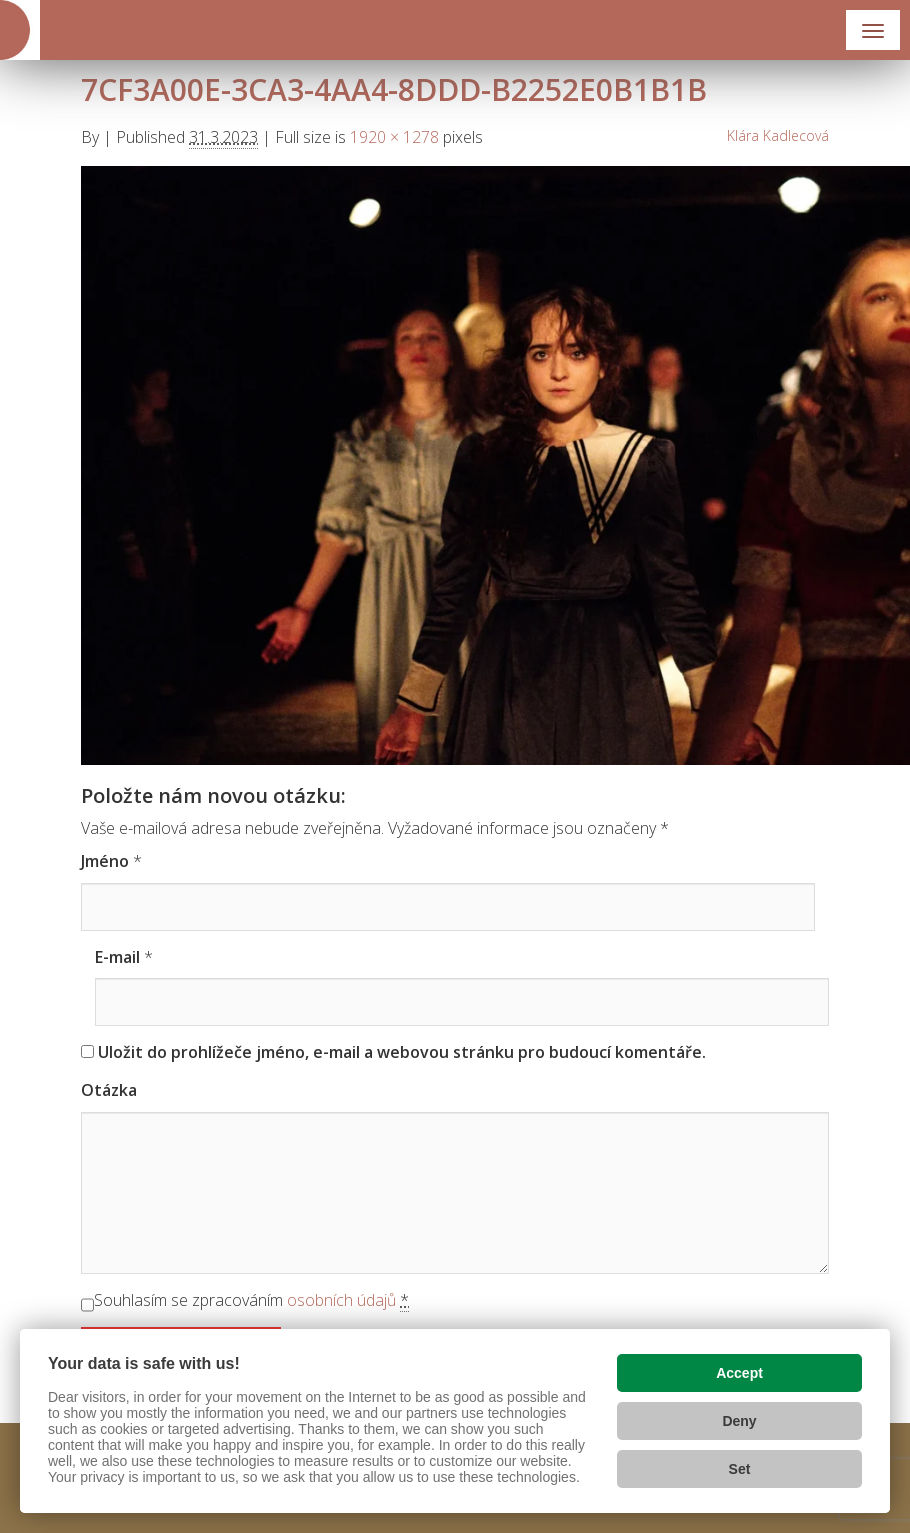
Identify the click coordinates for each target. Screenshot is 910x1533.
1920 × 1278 (394, 137)
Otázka (109, 1090)
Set (740, 1469)
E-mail (117, 957)
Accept (739, 1373)
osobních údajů (341, 1300)
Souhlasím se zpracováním (251, 1300)
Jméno (105, 861)
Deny (739, 1421)
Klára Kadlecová (778, 135)
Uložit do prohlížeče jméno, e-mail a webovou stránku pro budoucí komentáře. (402, 1052)
